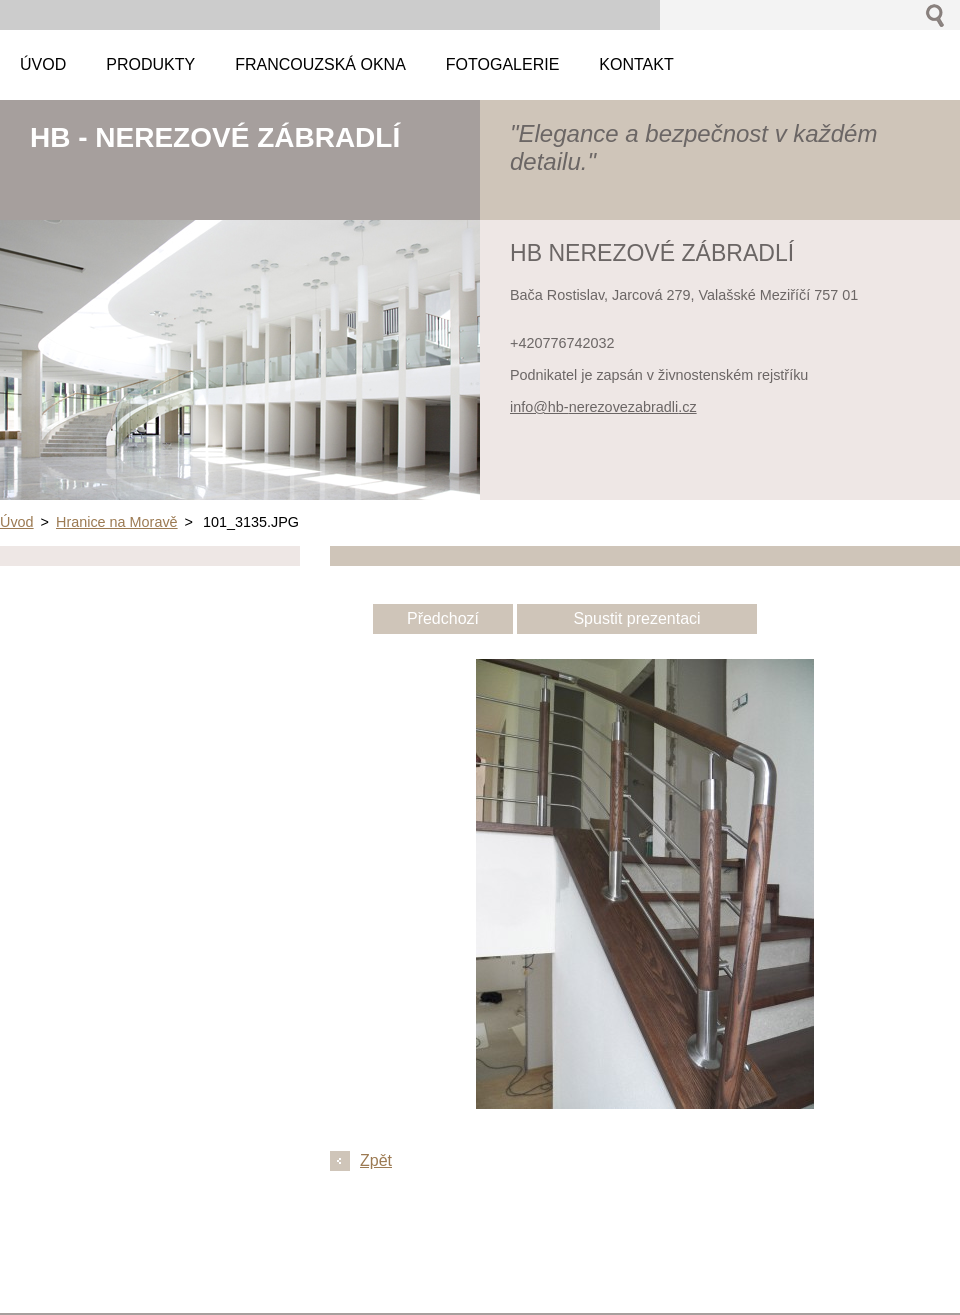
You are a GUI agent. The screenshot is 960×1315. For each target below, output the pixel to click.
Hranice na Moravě (117, 522)
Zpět (376, 1160)
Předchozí (443, 618)
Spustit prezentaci (636, 618)
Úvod (17, 522)
